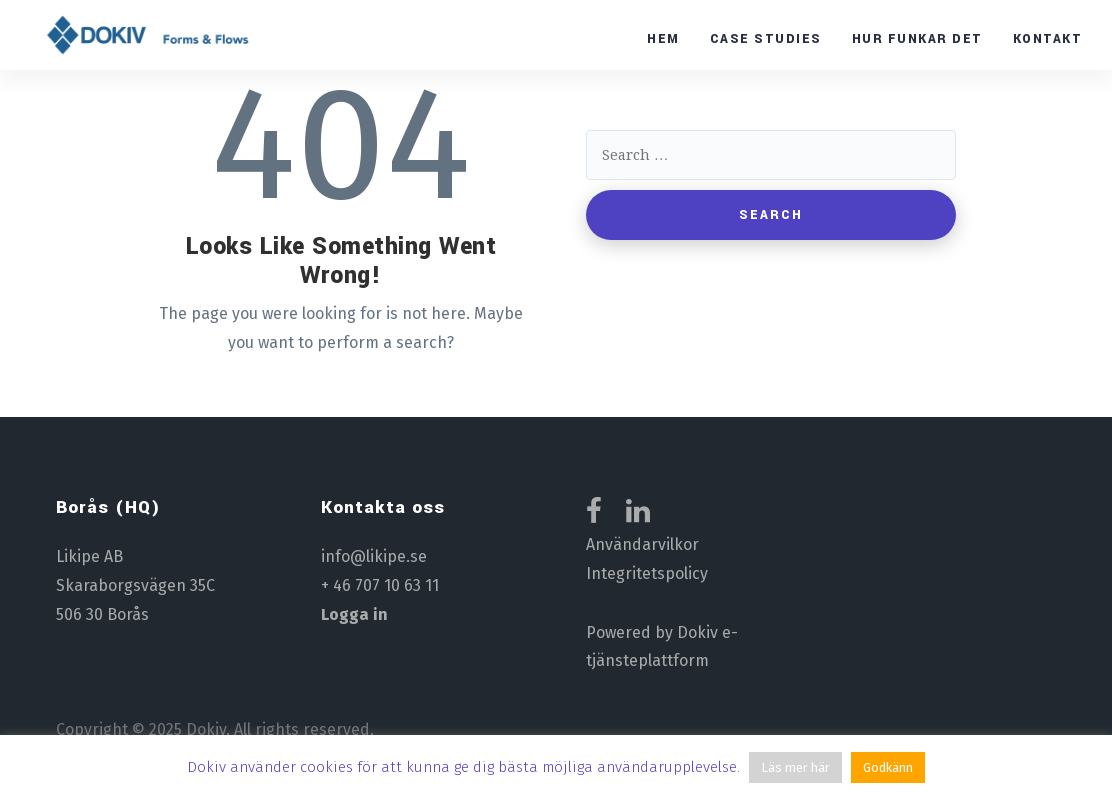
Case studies (766, 39)
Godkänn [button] (888, 767)
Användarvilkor (642, 544)
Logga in (354, 614)
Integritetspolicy (647, 573)
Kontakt (1048, 39)
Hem (663, 39)
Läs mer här (795, 767)
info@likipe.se (374, 556)
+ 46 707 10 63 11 (380, 585)
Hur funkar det (917, 39)
